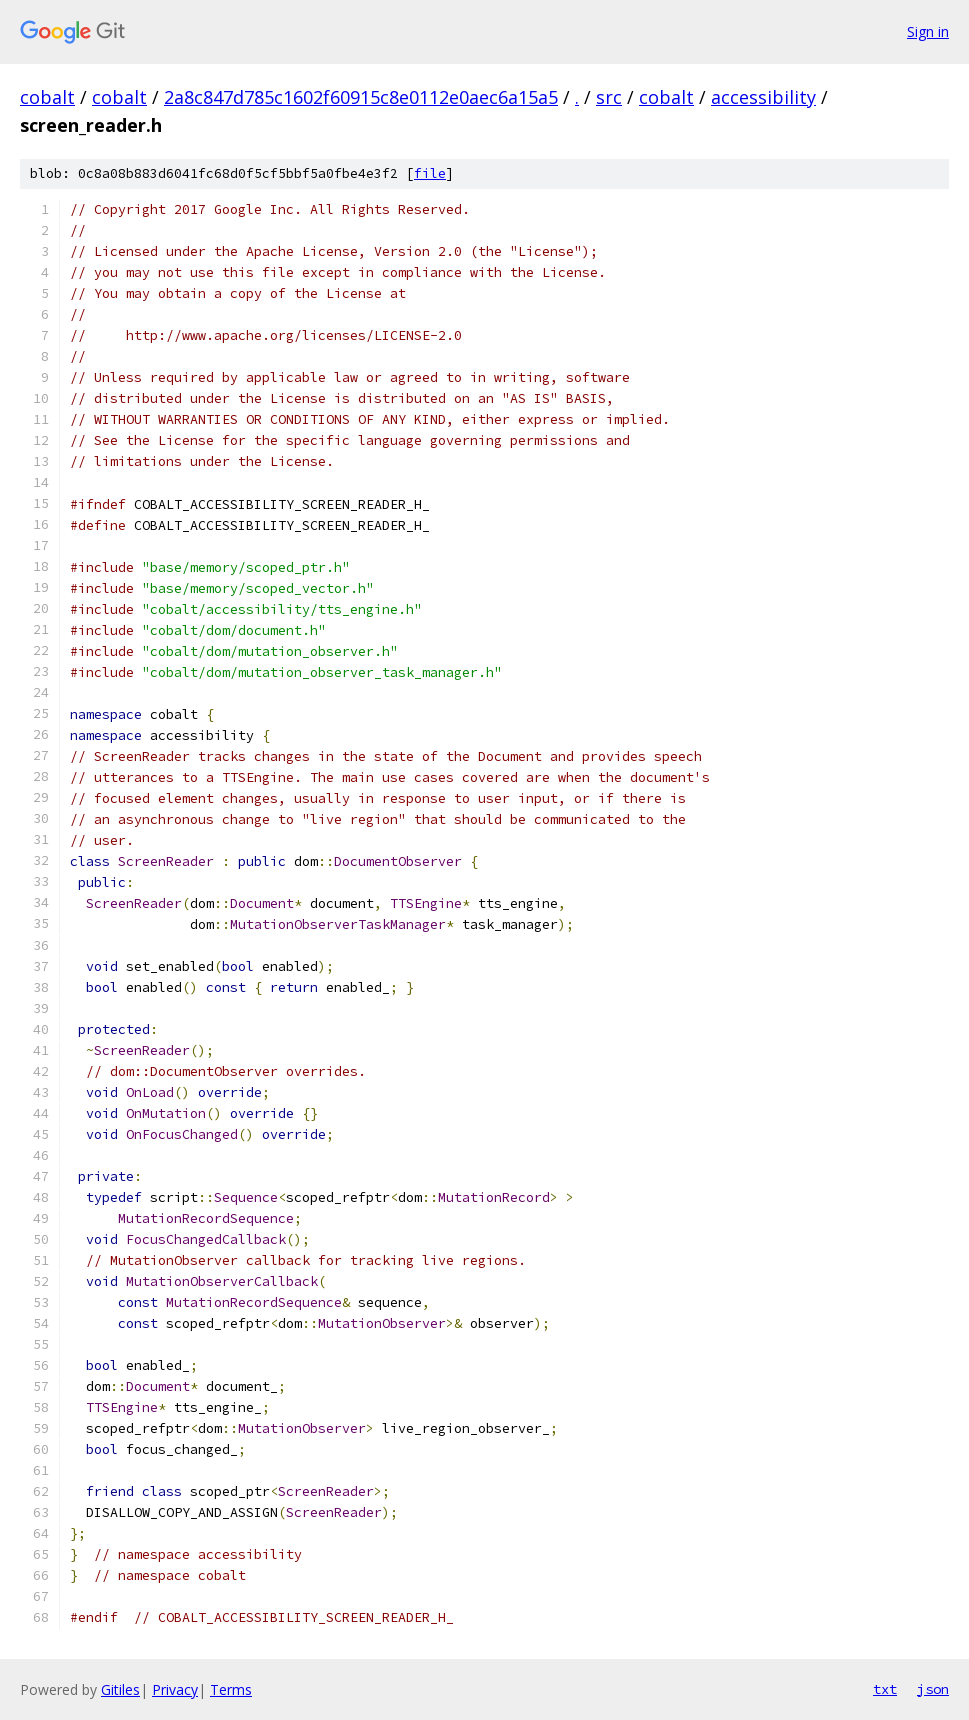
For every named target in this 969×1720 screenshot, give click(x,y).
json (933, 1689)
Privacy (175, 1689)
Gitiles (120, 1689)
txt (885, 1689)
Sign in (928, 31)
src (609, 97)
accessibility (763, 97)
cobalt (47, 97)
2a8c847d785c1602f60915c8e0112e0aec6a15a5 (361, 97)
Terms (231, 1689)
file (430, 173)
